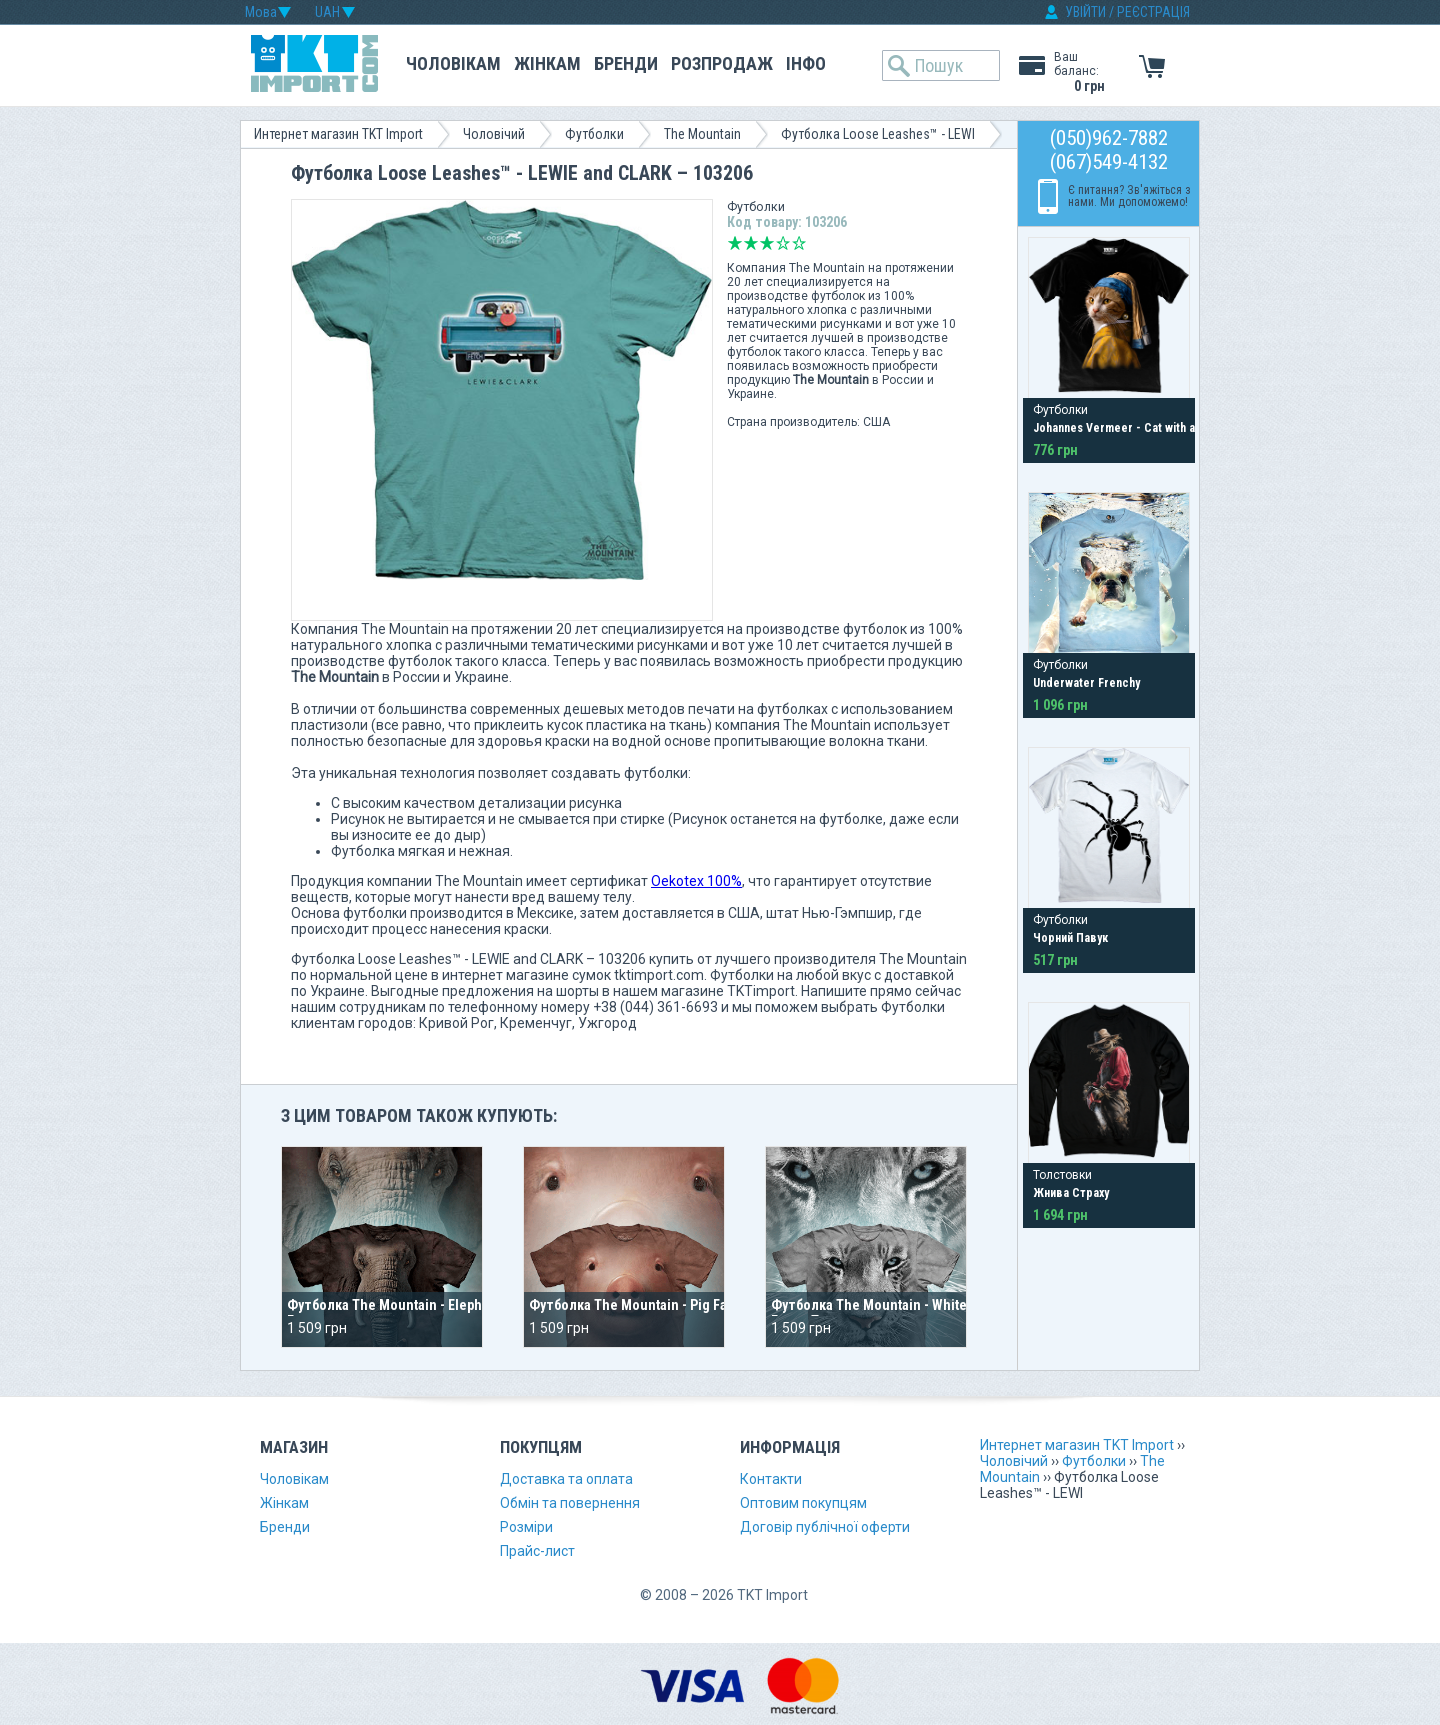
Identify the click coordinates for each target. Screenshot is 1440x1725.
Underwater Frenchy (1086, 683)
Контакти (771, 1479)
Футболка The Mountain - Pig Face (635, 1305)
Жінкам (547, 63)
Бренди (626, 63)
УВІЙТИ (1085, 12)
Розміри (526, 1527)
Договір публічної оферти (825, 1527)
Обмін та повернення (570, 1503)
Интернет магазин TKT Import (338, 134)
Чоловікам (453, 63)
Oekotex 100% (696, 881)
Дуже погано (735, 243)
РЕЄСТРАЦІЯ (1153, 12)
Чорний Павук (1070, 938)
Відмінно (799, 243)
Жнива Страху (1071, 1193)
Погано (751, 243)
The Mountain (702, 134)
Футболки (594, 134)
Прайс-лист (537, 1551)
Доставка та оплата (566, 1479)
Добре (783, 243)
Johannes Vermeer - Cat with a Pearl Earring (1150, 428)
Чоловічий (494, 134)
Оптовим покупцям (803, 1503)
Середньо (767, 243)
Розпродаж (722, 63)
